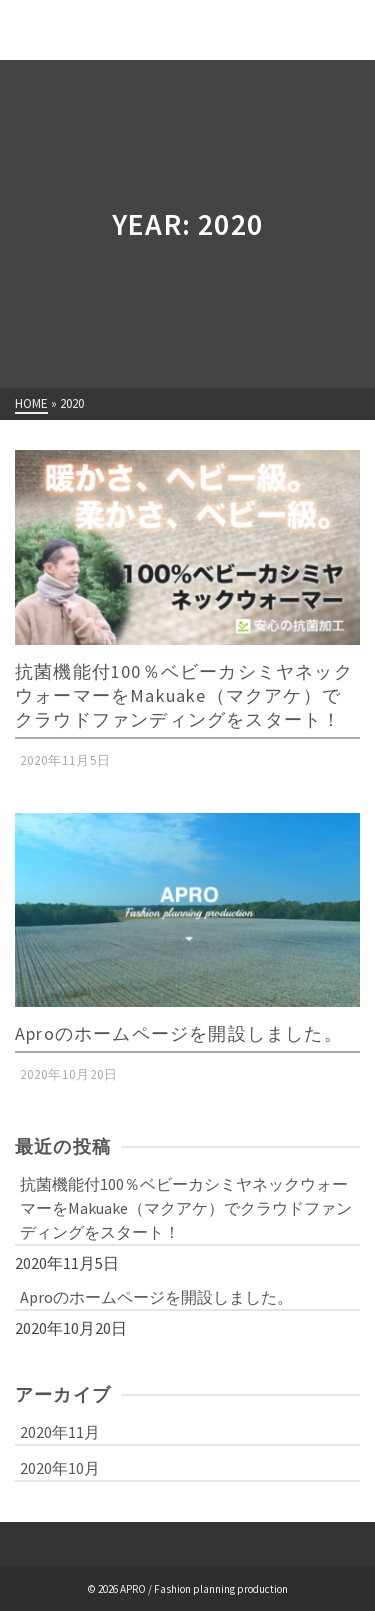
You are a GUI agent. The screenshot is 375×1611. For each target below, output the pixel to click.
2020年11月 (60, 1432)
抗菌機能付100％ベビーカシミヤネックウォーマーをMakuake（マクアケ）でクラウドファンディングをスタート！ (186, 1208)
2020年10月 (60, 1468)
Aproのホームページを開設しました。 (156, 1297)
